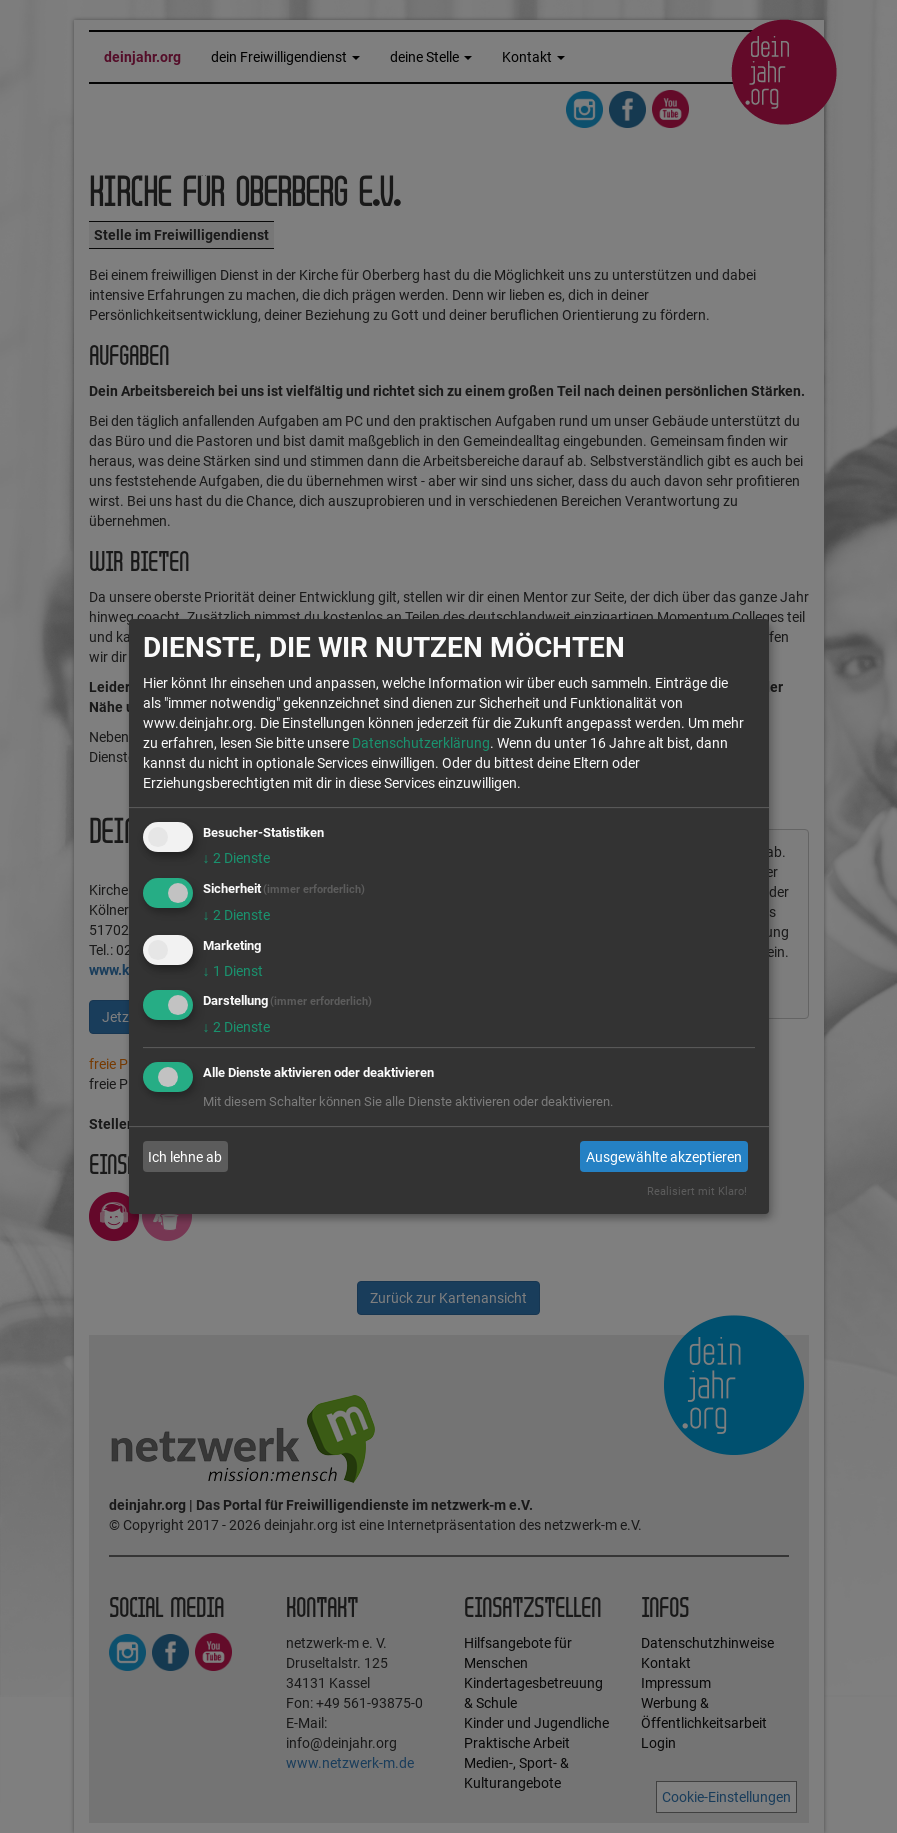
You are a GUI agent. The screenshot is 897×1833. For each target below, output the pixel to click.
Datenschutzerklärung (421, 743)
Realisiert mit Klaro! (697, 1191)
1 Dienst (233, 971)
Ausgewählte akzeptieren (664, 1157)
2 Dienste (236, 858)
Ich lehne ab (185, 1157)
